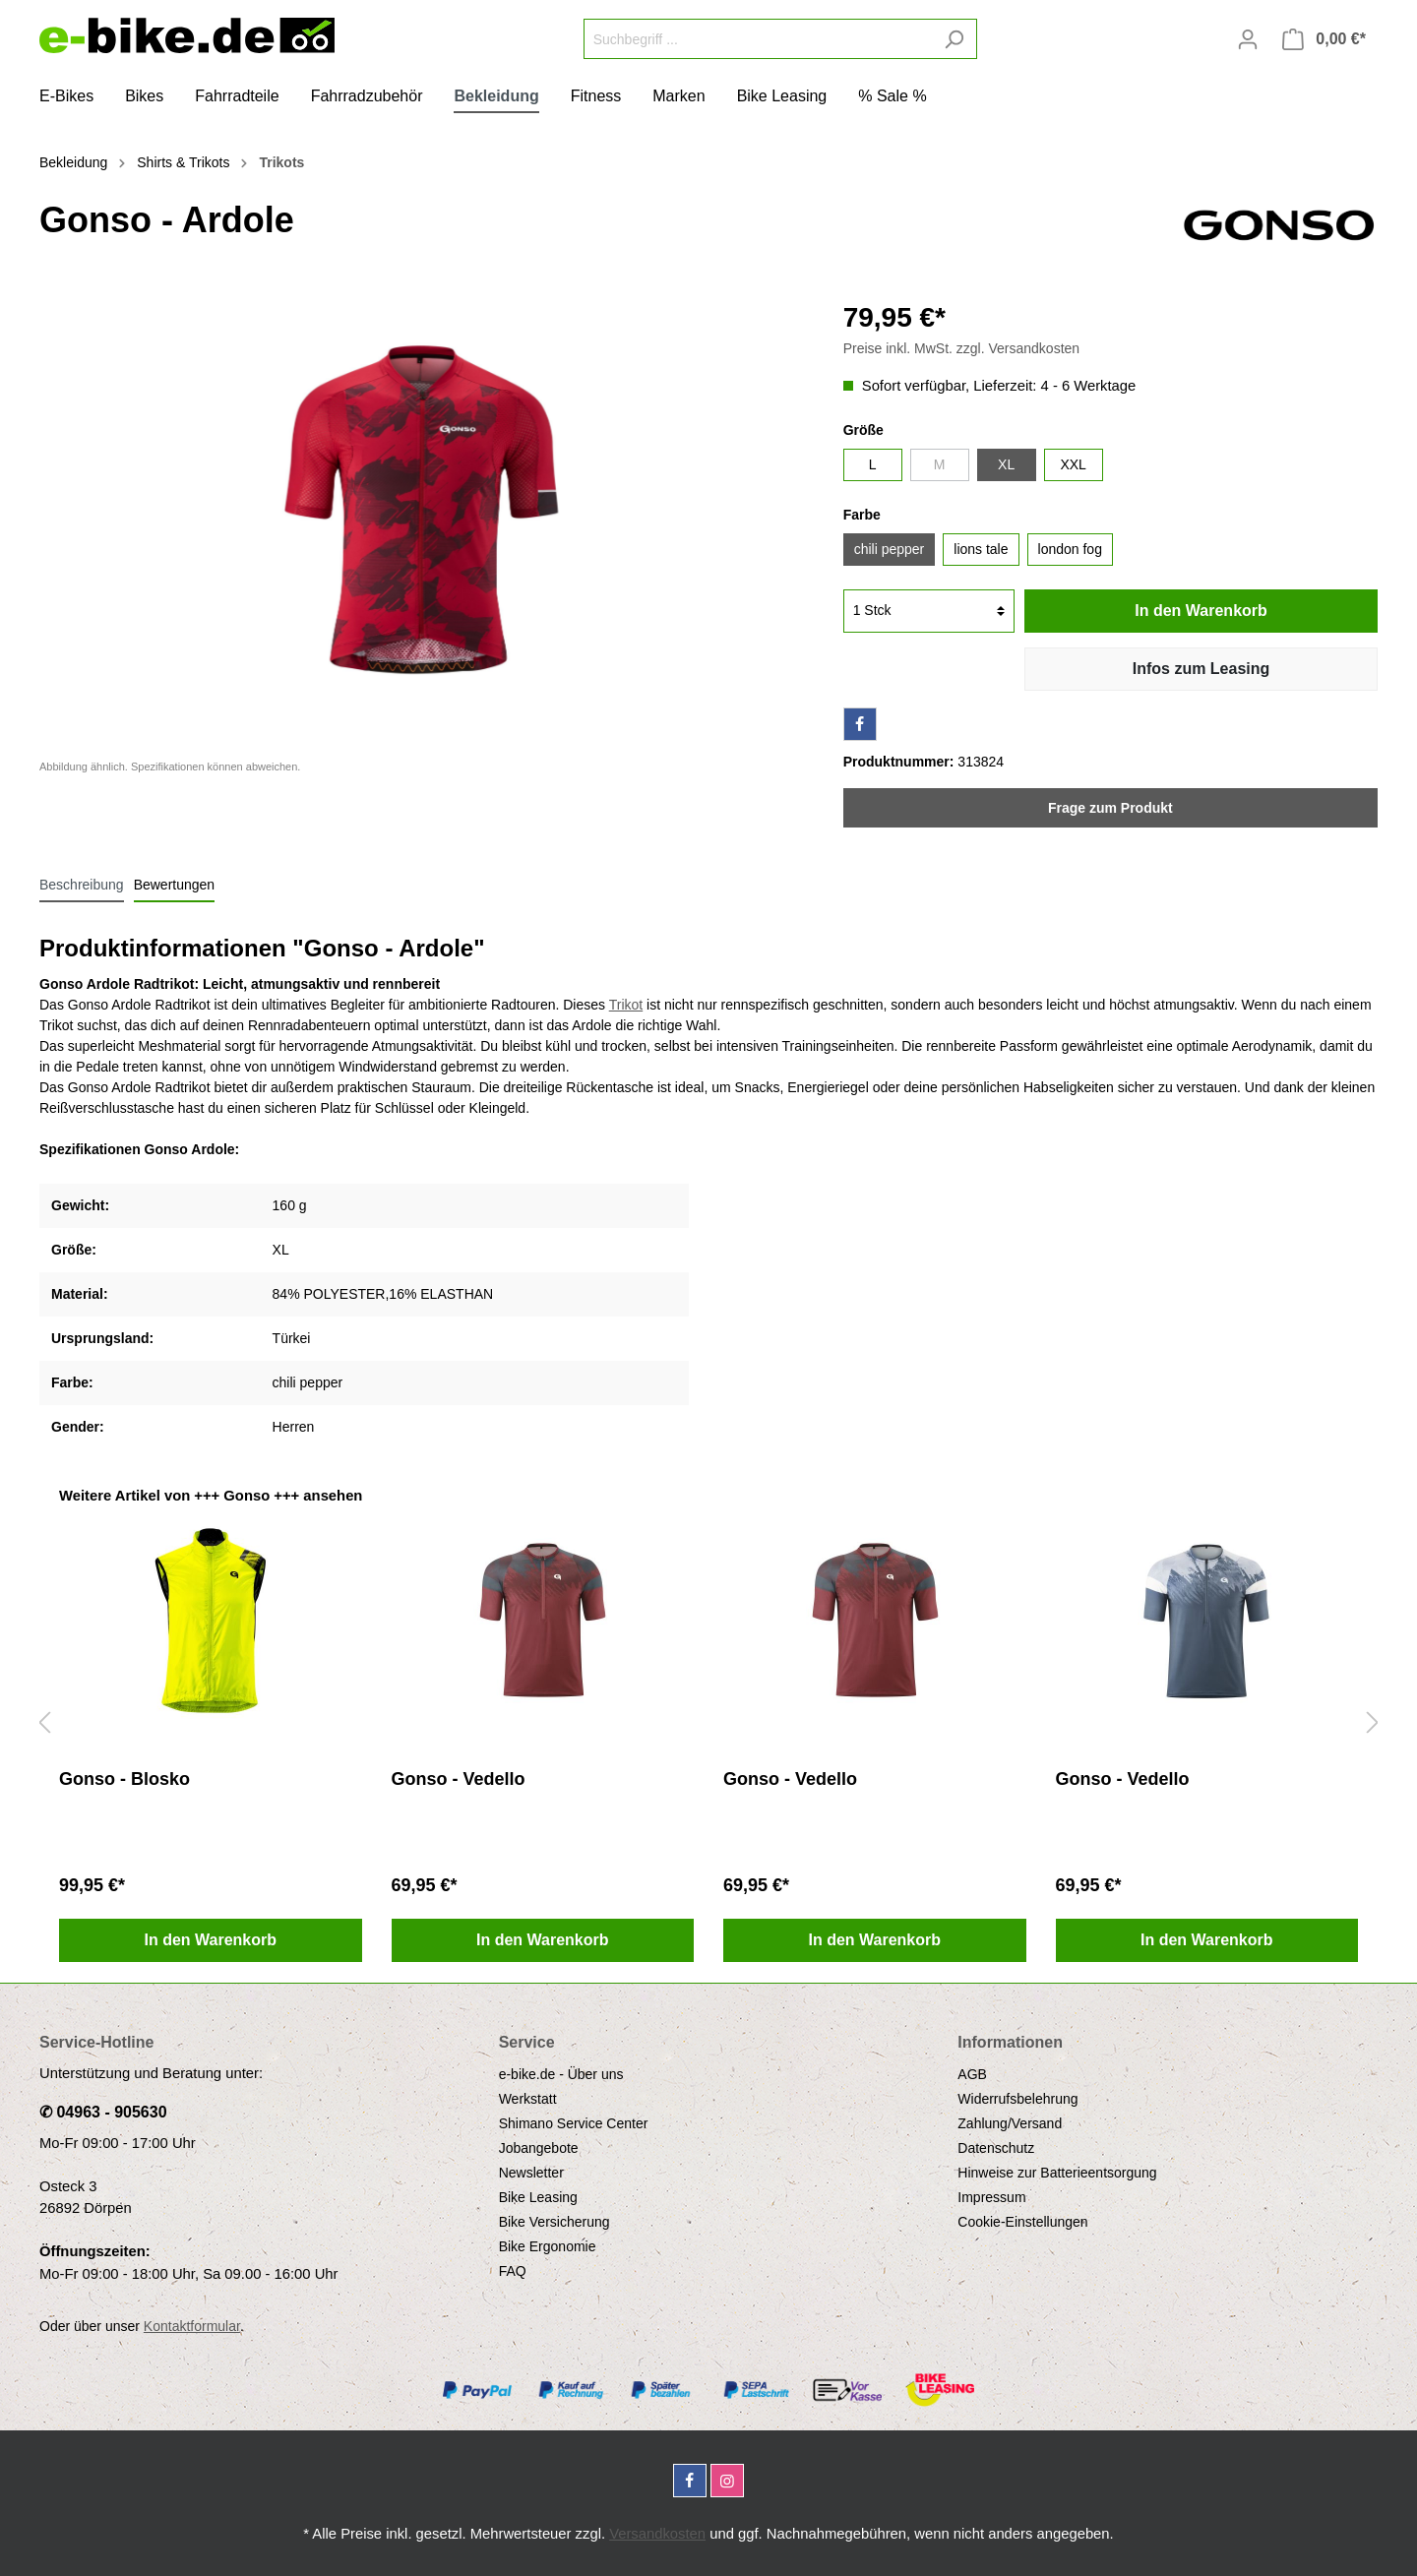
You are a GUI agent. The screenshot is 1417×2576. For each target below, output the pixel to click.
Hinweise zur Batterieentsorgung (1056, 2172)
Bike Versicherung (554, 2222)
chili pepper (889, 549)
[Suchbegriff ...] (758, 39)
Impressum (991, 2197)
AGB (972, 2074)
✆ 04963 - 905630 (103, 2112)
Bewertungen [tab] (175, 884)
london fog (1070, 549)
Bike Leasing (538, 2197)
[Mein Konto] (1247, 39)
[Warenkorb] (1324, 39)
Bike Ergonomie (547, 2246)
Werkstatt (528, 2099)
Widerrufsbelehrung (1017, 2099)
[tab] (81, 884)
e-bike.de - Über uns (561, 2074)
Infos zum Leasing (1201, 668)
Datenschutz (995, 2148)
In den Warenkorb (1201, 610)
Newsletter (531, 2172)
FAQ (512, 2271)
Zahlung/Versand (1009, 2123)
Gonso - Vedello (458, 1779)
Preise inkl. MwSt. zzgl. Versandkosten (961, 348)
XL (1006, 464)
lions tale (981, 549)
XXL (1072, 464)
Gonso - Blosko (124, 1779)
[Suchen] (954, 39)
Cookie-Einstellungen (1022, 2222)
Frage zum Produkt (1110, 808)
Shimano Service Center (573, 2123)
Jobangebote (539, 2148)
